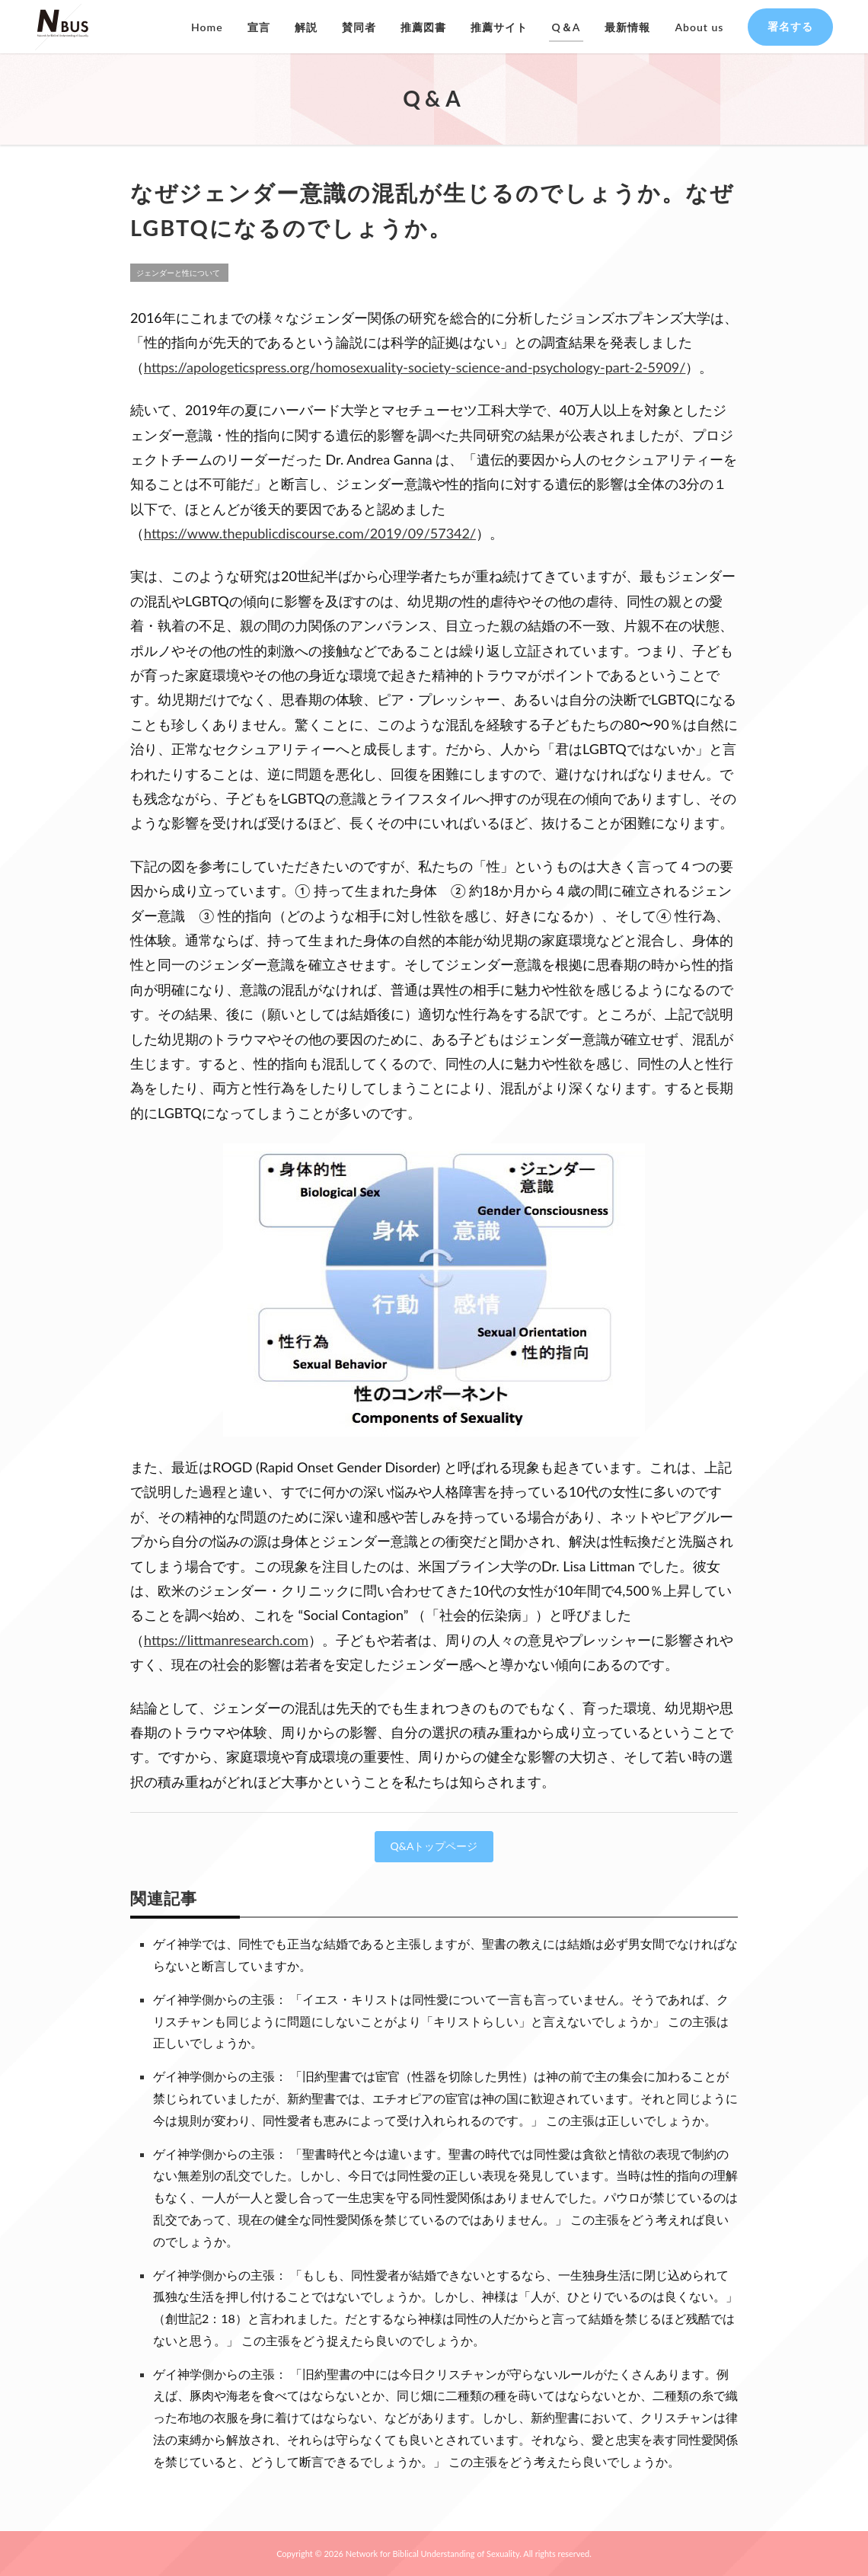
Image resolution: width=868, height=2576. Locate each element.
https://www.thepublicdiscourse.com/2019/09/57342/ (310, 533)
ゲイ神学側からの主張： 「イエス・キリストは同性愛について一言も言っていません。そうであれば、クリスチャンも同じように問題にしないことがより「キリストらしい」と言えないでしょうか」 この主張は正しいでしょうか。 (441, 2021)
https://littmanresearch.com (226, 1640)
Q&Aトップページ (434, 1845)
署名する (790, 26)
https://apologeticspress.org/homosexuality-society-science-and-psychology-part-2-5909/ (414, 367)
